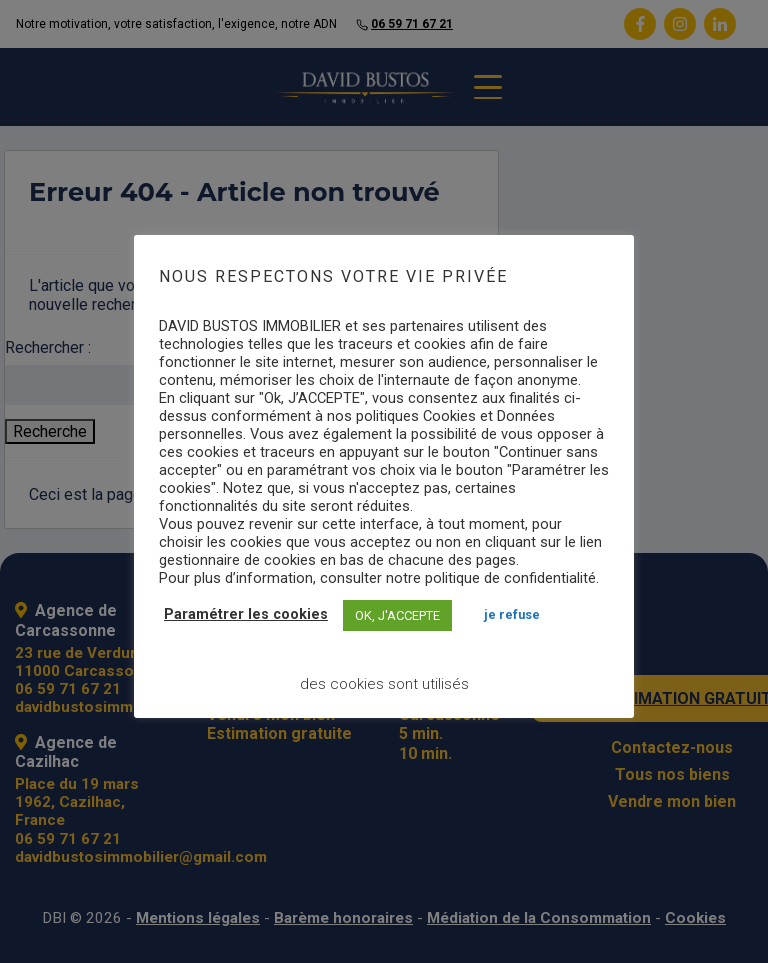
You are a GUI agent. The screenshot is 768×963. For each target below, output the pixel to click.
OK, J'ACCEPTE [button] (397, 615)
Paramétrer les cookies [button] (246, 614)
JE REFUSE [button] (512, 614)
